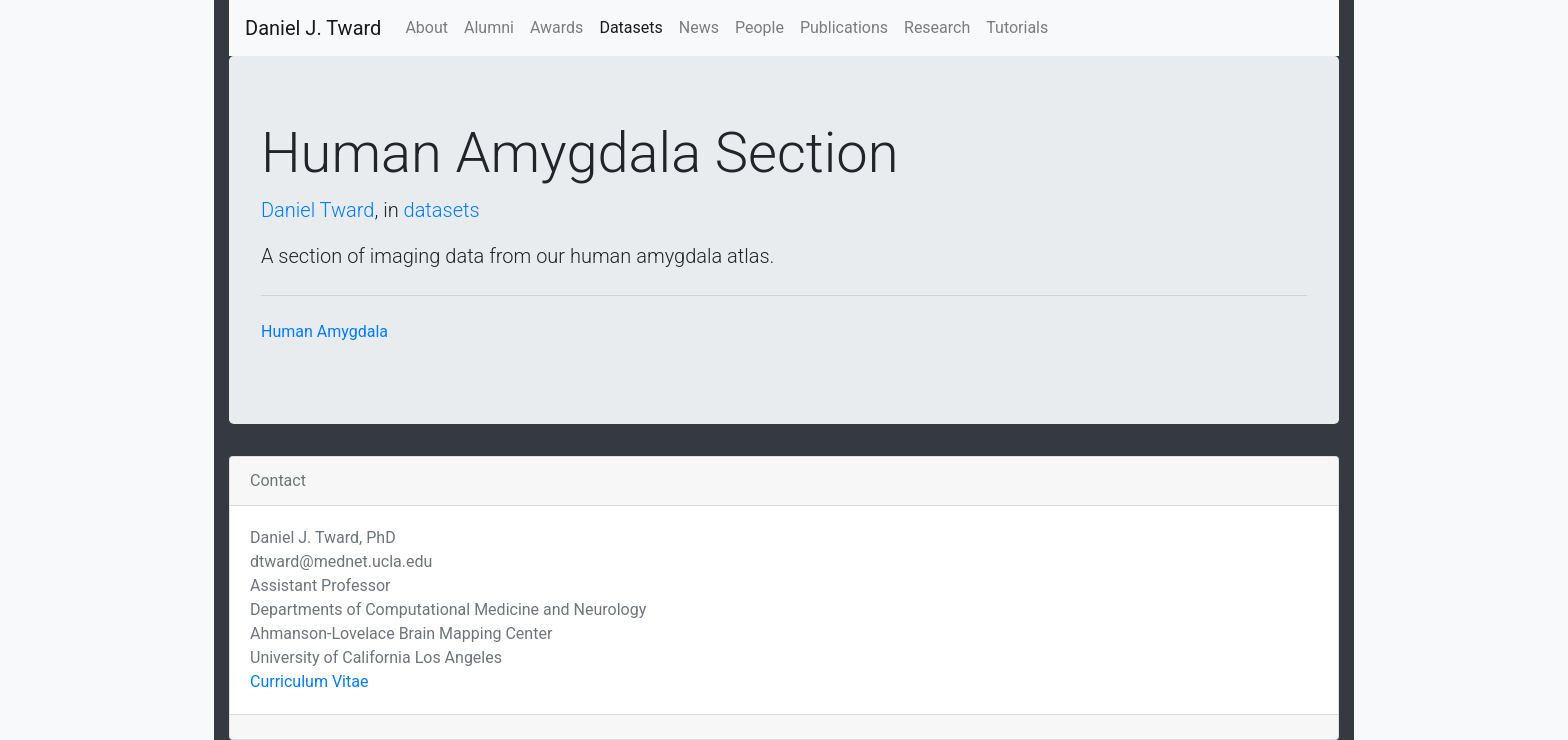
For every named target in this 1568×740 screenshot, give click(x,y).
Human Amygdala (324, 331)
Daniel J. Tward (313, 28)
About (426, 27)
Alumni (489, 27)
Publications (844, 27)
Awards (556, 27)
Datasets (630, 27)
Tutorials (1017, 27)
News (699, 27)
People (759, 27)
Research (937, 27)
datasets (442, 210)
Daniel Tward (317, 210)
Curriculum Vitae (309, 681)
